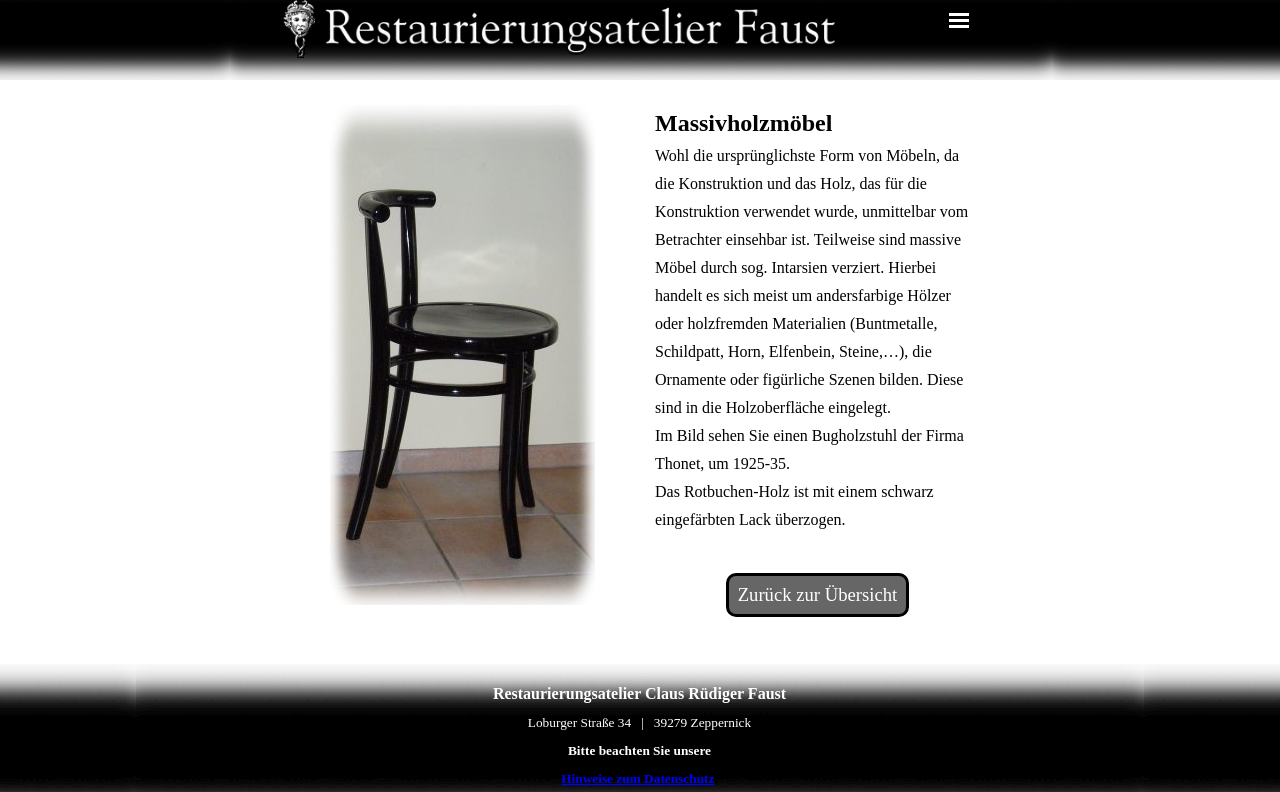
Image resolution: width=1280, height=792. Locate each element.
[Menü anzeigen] (959, 20)
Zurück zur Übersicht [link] (818, 594)
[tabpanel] (817, 319)
